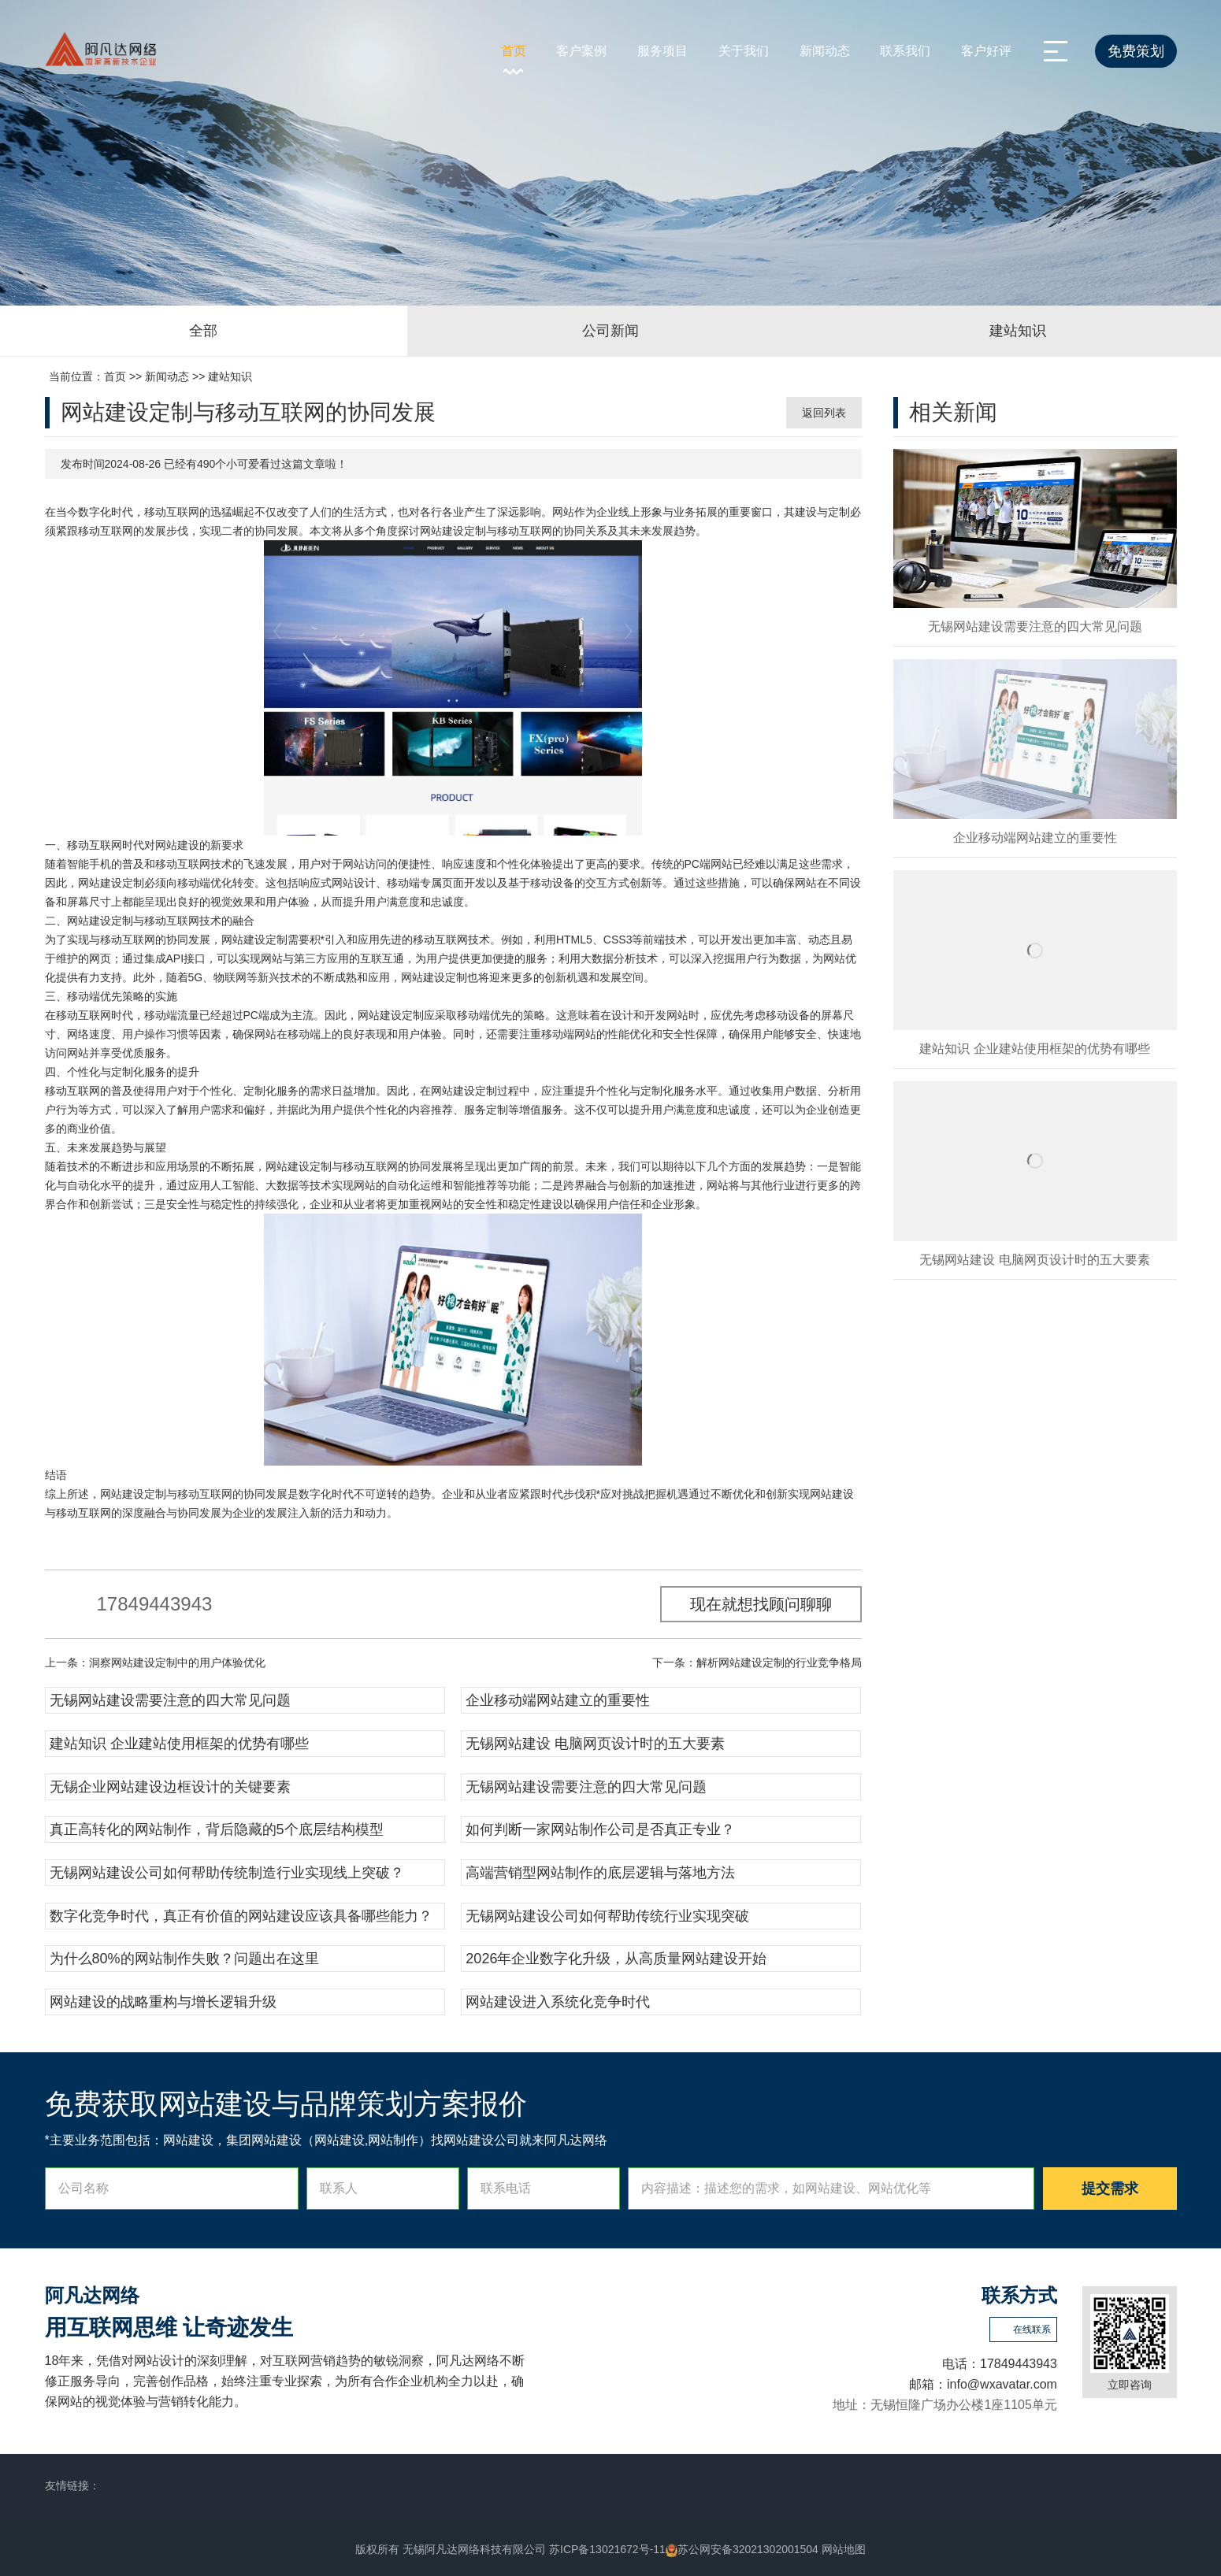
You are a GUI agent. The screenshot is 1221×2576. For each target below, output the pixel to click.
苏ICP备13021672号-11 (607, 2549)
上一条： (155, 1662)
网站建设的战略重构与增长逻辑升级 (163, 2002)
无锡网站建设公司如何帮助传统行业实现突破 (607, 1916)
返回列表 (824, 412)
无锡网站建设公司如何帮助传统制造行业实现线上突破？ (227, 1873)
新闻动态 (825, 50)
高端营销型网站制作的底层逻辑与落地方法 (600, 1873)
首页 (513, 50)
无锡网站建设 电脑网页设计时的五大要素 (595, 1743)
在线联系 (1032, 2329)
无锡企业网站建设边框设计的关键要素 (170, 1787)
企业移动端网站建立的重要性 (558, 1700)
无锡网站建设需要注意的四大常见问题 (170, 1700)
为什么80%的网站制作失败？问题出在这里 (184, 1958)
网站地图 (844, 2549)
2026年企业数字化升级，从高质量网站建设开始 (616, 1958)
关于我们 (743, 50)
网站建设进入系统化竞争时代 (558, 2002)
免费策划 (1136, 51)
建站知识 (230, 376)
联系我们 (905, 50)
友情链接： (72, 2485)
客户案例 (581, 50)
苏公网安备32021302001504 (742, 2549)
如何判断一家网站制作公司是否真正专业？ (600, 1829)
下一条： (757, 1662)
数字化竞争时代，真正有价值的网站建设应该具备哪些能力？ (241, 1916)
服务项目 (662, 50)
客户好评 (986, 50)
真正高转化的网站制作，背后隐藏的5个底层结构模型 (217, 1829)
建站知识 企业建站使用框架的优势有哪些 (179, 1743)
